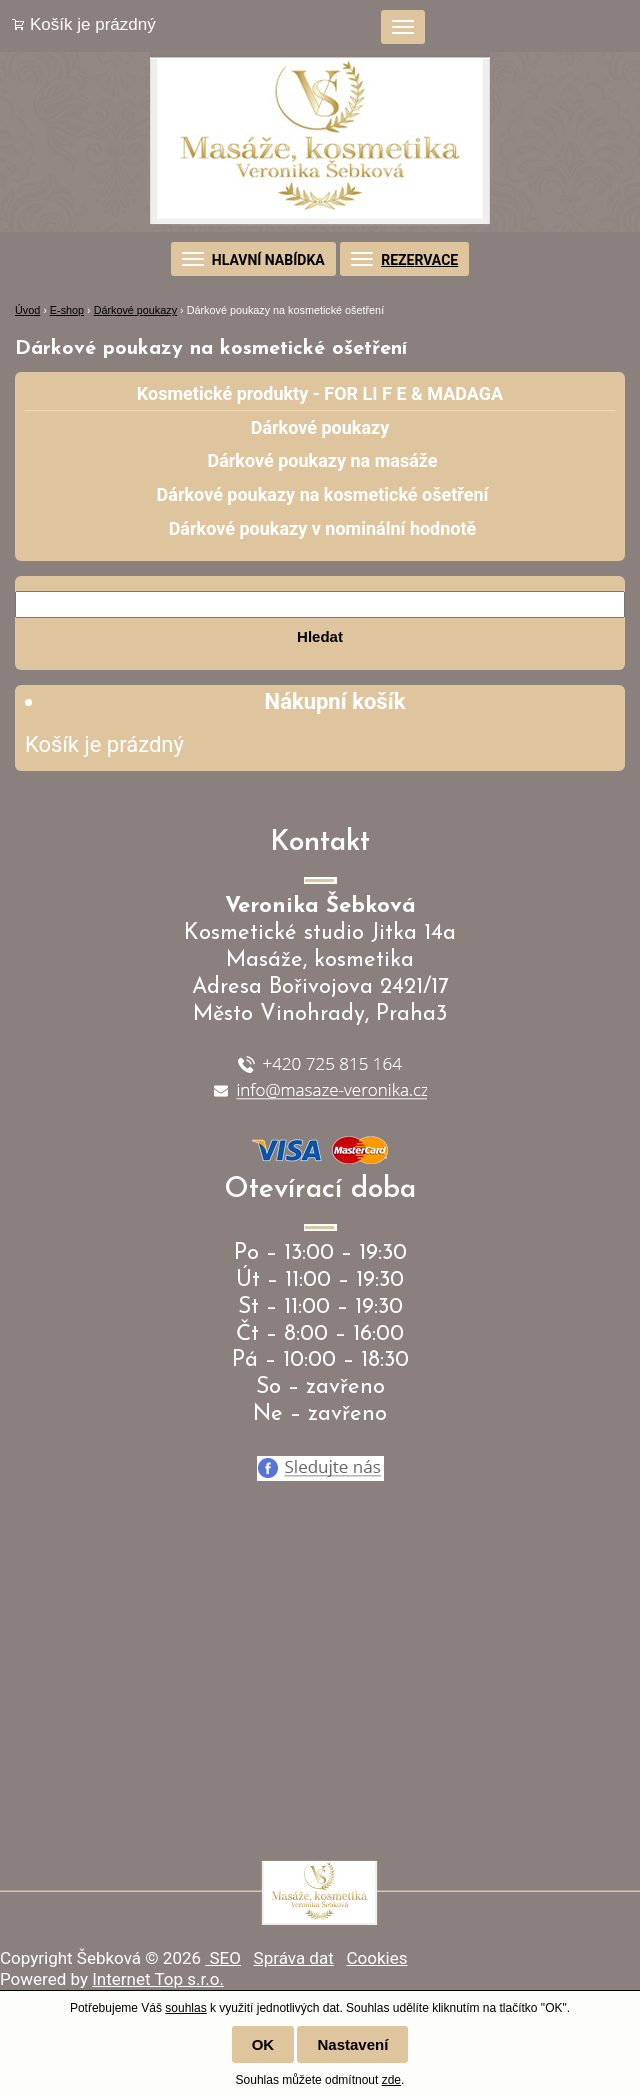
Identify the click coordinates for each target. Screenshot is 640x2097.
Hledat (320, 636)
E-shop (67, 310)
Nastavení (352, 2044)
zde (391, 2080)
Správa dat (294, 1958)
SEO (223, 1958)
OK (263, 2044)
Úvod (27, 310)
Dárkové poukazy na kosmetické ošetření (323, 494)
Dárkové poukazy (135, 310)
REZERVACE (419, 260)
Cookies (376, 1958)
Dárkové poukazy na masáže (322, 460)
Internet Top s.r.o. (158, 1979)
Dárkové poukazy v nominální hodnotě (323, 528)
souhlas (185, 2008)
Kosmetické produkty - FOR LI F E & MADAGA (320, 393)
